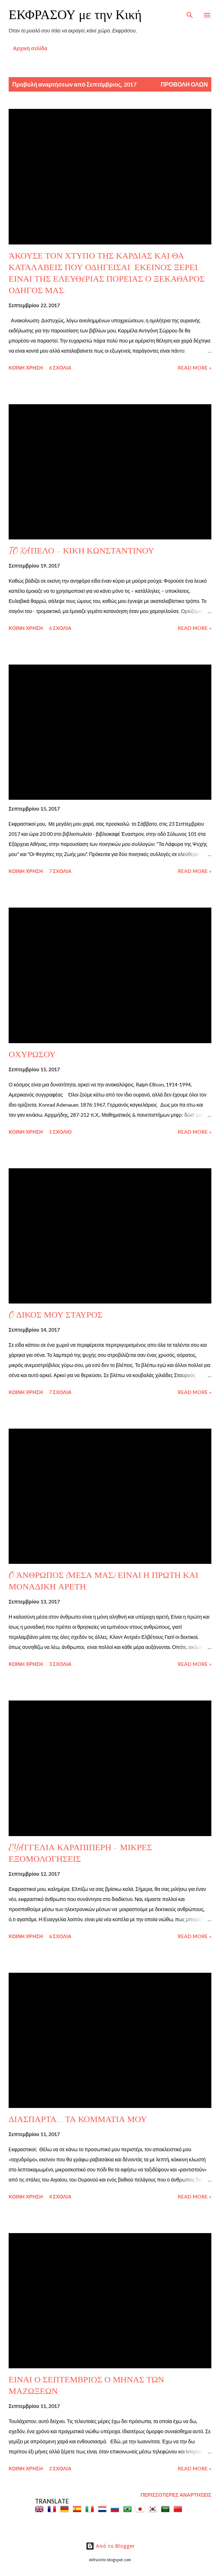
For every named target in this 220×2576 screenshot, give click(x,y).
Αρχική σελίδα (30, 48)
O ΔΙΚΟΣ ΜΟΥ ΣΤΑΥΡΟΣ (56, 1315)
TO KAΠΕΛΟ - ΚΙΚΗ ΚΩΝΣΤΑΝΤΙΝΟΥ (81, 551)
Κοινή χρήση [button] (26, 368)
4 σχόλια (60, 2196)
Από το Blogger (110, 2545)
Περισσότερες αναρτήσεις (175, 2495)
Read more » (194, 368)
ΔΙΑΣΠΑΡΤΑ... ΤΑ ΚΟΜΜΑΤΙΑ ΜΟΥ (78, 2119)
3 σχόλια (60, 1664)
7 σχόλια (60, 871)
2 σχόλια (60, 2468)
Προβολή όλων (184, 84)
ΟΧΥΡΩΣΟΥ (32, 1054)
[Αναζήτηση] (189, 13)
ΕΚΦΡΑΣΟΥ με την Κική (75, 15)
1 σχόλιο (60, 1132)
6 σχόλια (60, 368)
